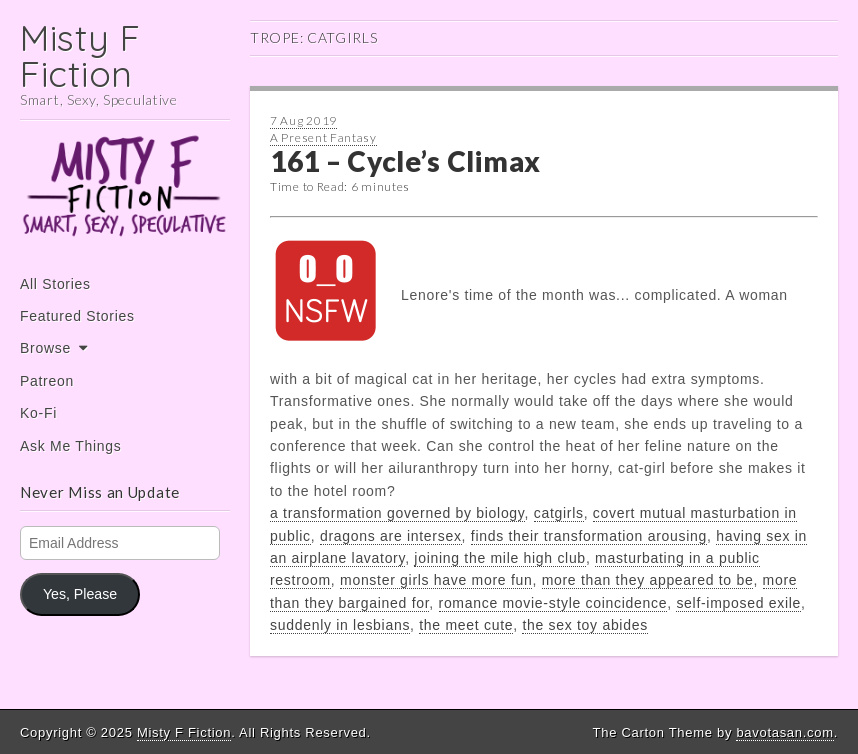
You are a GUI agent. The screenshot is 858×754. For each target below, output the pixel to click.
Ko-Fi (38, 413)
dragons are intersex (391, 536)
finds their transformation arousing (589, 536)
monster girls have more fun (436, 580)
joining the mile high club (500, 558)
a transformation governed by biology (397, 513)
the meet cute (466, 625)
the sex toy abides (584, 625)
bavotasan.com (784, 732)
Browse (45, 348)
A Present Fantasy (323, 137)
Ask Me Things (70, 446)
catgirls (559, 513)
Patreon (47, 381)
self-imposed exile (738, 603)
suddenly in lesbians (340, 625)
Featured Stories (77, 316)
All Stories (55, 284)
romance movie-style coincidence (553, 603)
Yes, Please (80, 594)
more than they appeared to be (648, 580)
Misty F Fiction (80, 55)
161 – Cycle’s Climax (405, 161)
